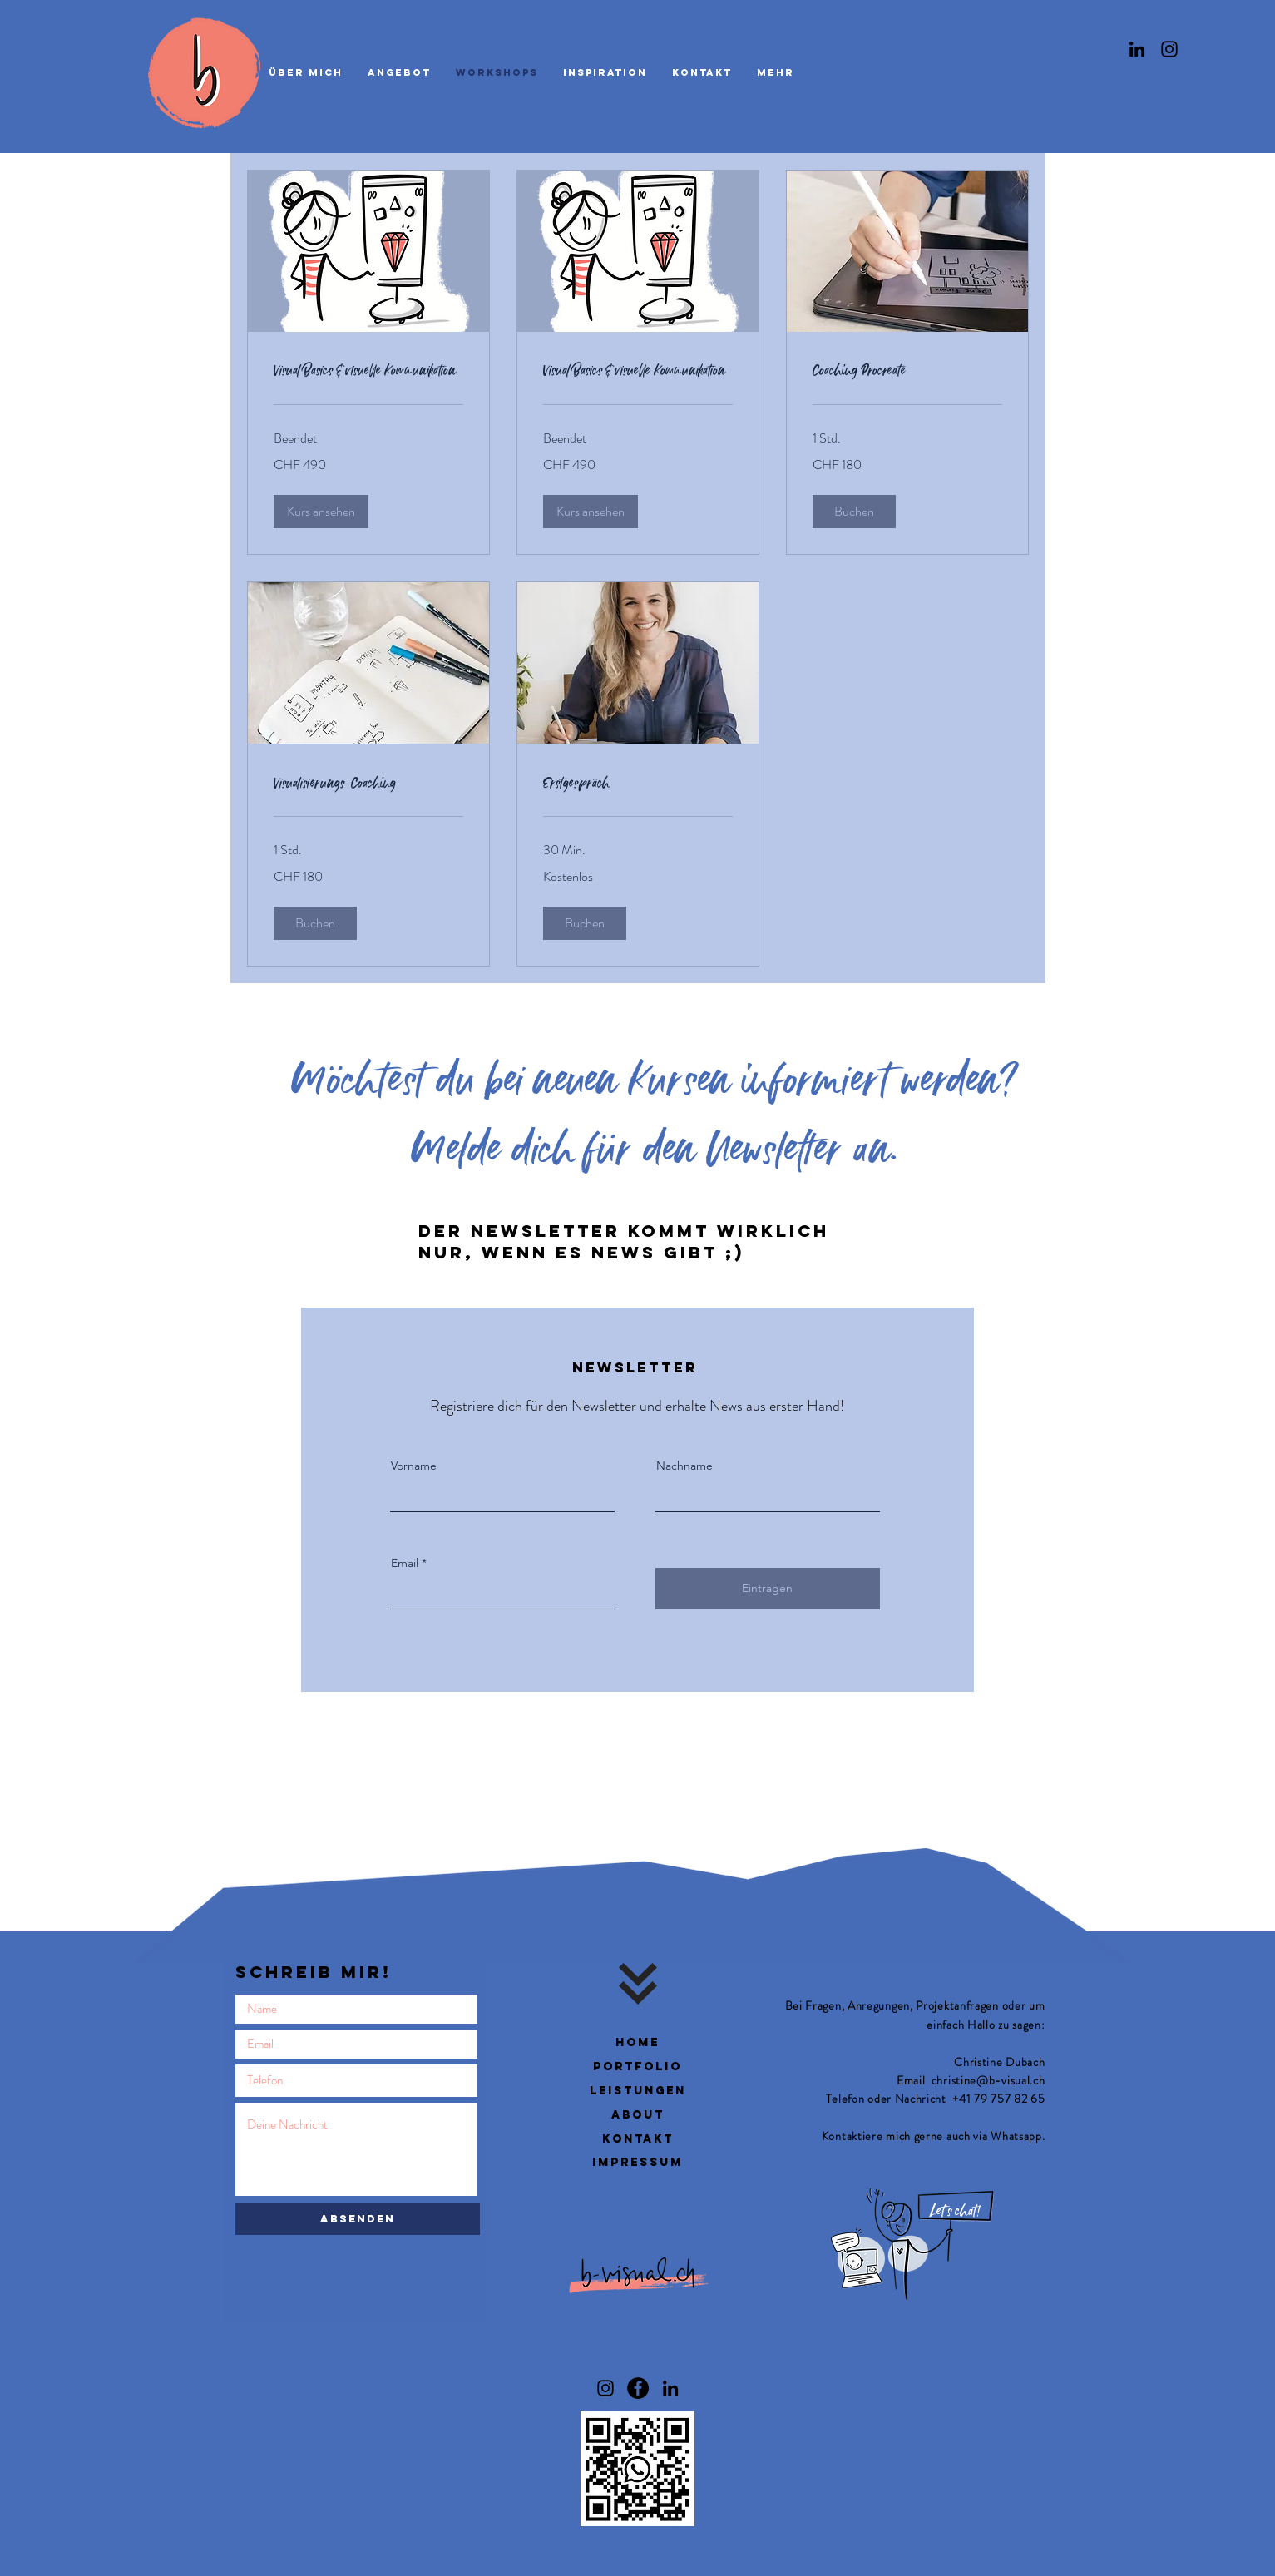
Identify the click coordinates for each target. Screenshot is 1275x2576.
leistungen (638, 2091)
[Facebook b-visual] (638, 2388)
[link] (368, 371)
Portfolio (637, 2066)
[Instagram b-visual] (605, 2388)
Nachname (684, 1465)
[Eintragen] (767, 1588)
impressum (637, 2162)
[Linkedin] (1137, 49)
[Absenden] (357, 2219)
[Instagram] (1169, 49)
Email (404, 1563)
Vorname (414, 1465)
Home (637, 2042)
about (638, 2115)
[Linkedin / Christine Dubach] (670, 2388)
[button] (321, 511)
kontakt (638, 2139)
